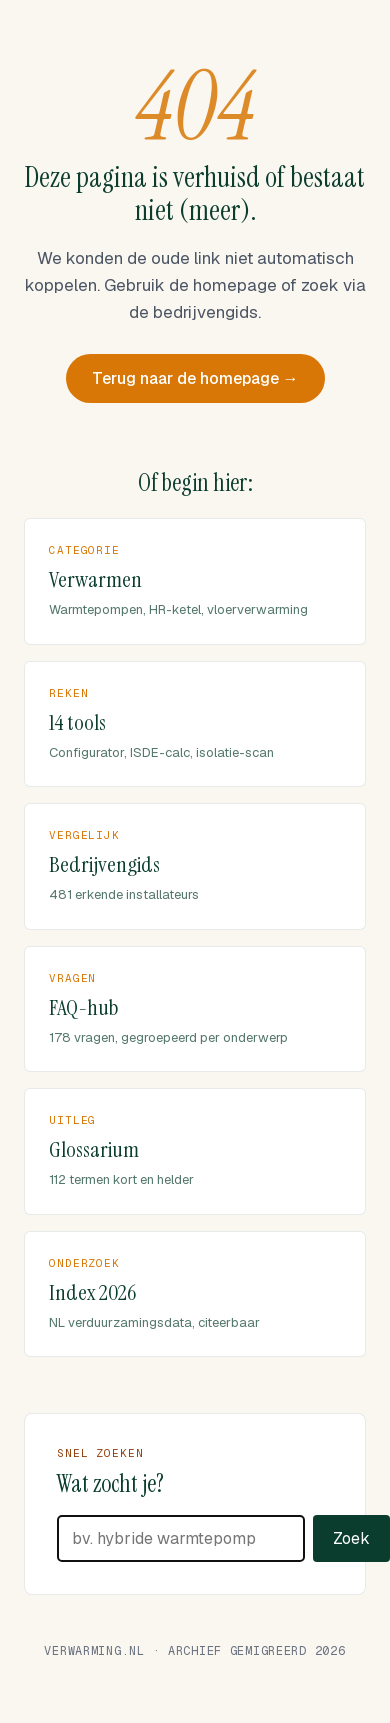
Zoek (351, 1538)
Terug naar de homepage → (195, 378)
